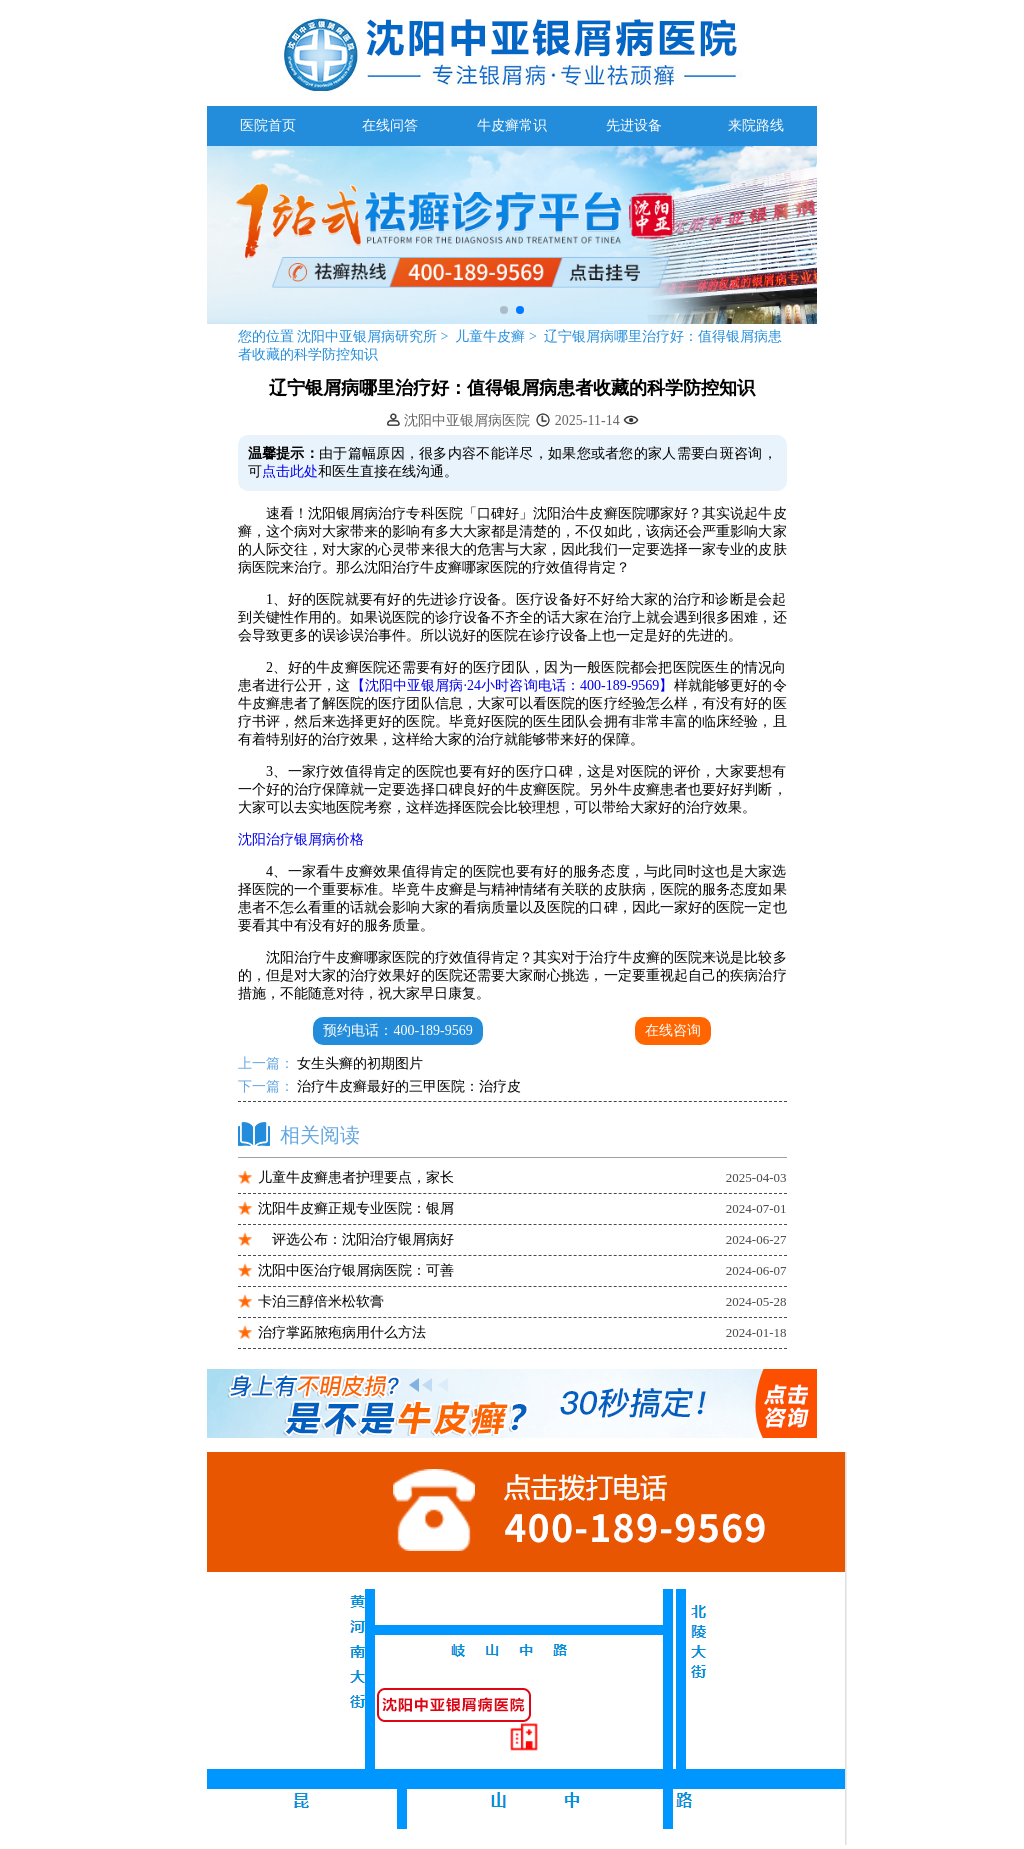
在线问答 (390, 125)
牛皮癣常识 (512, 125)
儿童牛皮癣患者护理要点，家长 (356, 1177)
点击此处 (290, 471)
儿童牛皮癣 (492, 336)
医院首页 (268, 125)
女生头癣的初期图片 (359, 1063)
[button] (504, 310)
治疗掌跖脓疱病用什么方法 (342, 1332)
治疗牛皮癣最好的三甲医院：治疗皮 (408, 1086)
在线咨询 (673, 1030)
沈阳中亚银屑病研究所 (367, 336)
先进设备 (634, 125)
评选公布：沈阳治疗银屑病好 (356, 1239)
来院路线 (756, 125)
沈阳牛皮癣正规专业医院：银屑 (356, 1208)
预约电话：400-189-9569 (397, 1030)
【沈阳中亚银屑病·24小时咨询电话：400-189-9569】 (512, 685)
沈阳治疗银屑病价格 (301, 839)
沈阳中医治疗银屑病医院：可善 (356, 1270)
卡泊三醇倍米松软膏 (321, 1301)
